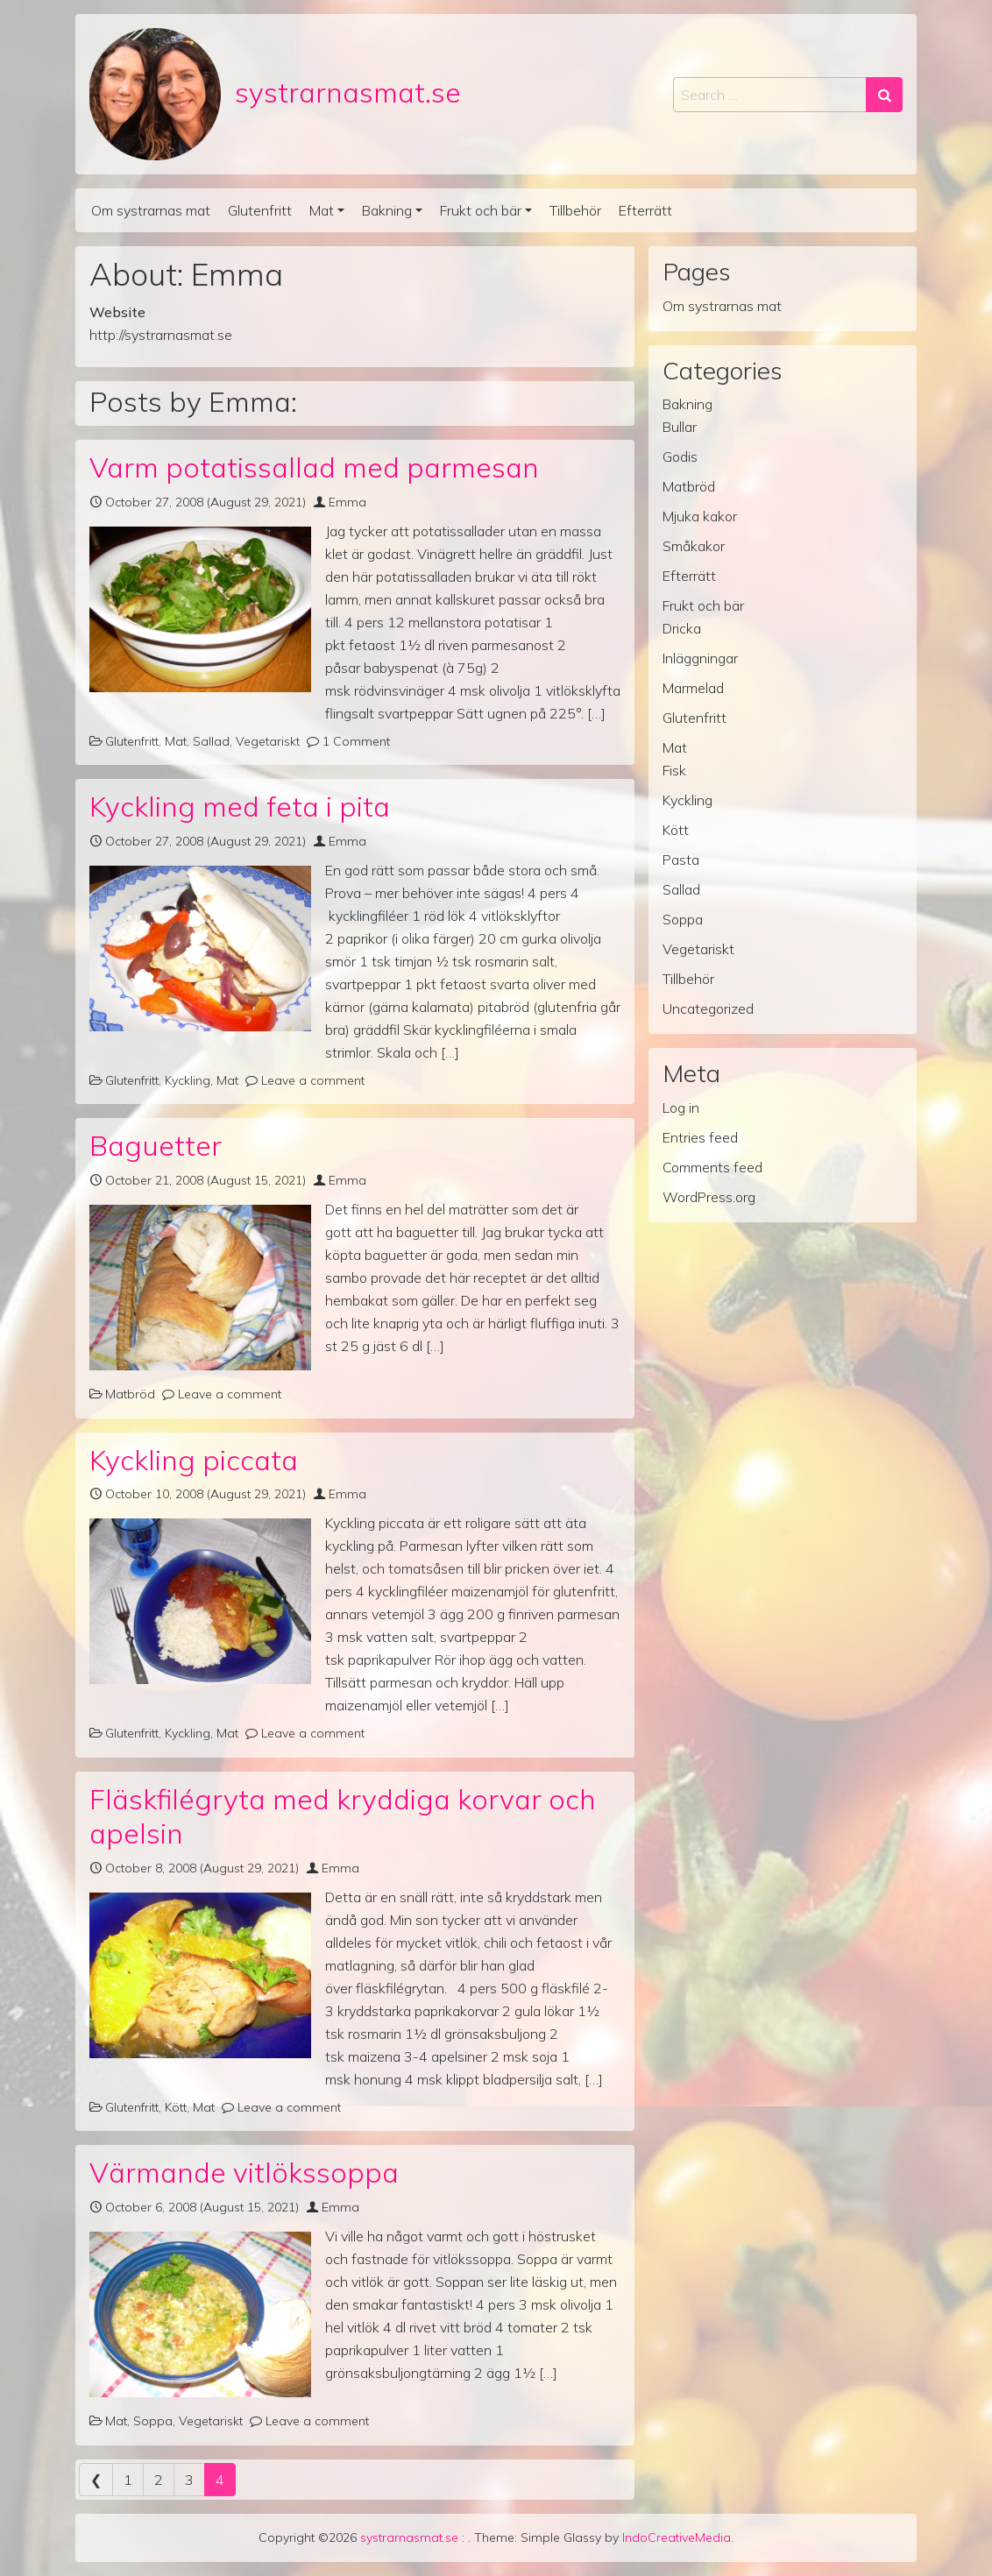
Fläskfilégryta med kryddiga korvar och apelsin (342, 1816)
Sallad (211, 741)
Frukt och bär (480, 210)
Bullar (680, 426)
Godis (680, 456)
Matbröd (130, 1394)
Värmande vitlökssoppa (244, 2172)
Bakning (387, 210)
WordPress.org (709, 1197)
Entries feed (700, 1137)
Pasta (681, 859)
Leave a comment (313, 1080)
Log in (681, 1107)
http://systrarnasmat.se (160, 334)
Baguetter (155, 1145)
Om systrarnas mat (150, 210)
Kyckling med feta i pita (239, 806)
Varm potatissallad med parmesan (314, 467)
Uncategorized (708, 1008)
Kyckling (187, 1080)
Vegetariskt (268, 741)
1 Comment (356, 741)
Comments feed (712, 1167)
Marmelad (693, 688)
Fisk (674, 770)
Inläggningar (700, 658)
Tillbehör (575, 210)
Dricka (682, 628)
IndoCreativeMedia (676, 2537)
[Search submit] (884, 94)
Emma (347, 502)
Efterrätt (645, 210)
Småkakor (694, 546)
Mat (321, 210)
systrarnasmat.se (348, 92)
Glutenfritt (260, 210)
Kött (176, 2107)
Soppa (153, 2421)
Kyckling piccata (193, 1459)
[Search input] (770, 94)
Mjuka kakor (700, 516)
